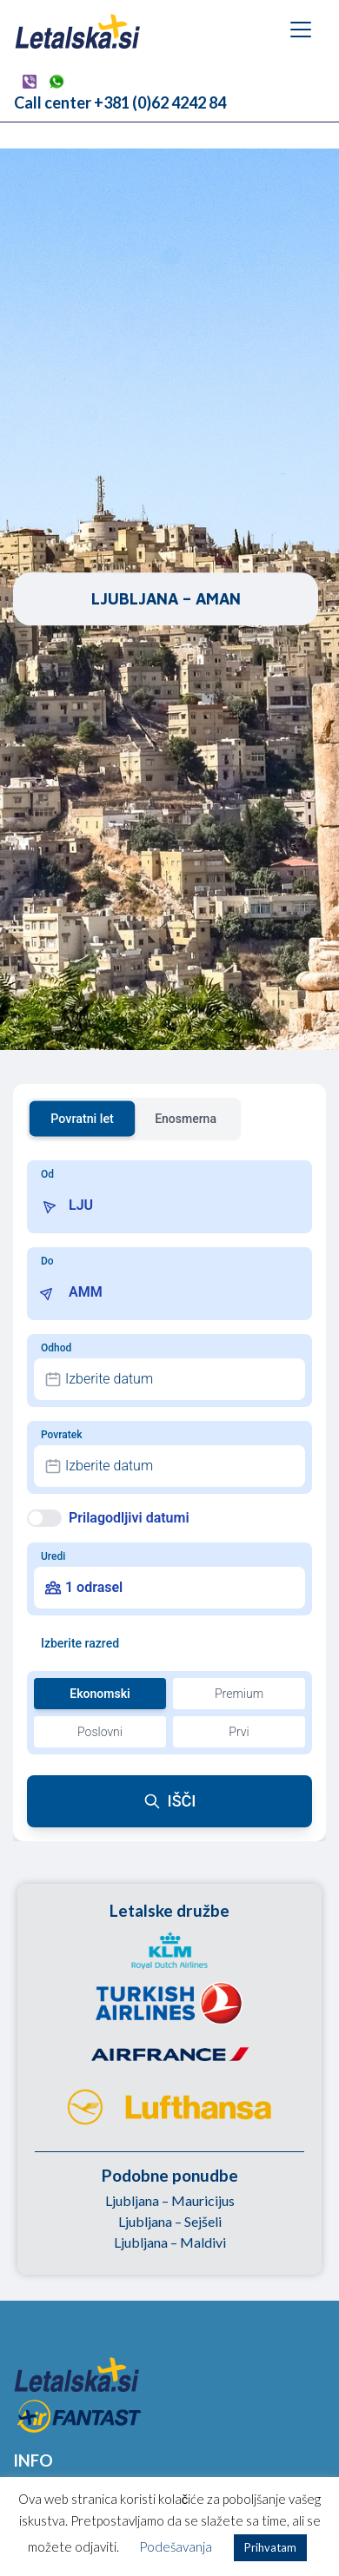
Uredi (53, 1556)
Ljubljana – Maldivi (170, 2242)
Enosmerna (185, 1119)
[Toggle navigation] (300, 29)
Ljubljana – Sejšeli (170, 2221)
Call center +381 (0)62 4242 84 (120, 102)
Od (47, 1174)
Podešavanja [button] (175, 2546)
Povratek (61, 1435)
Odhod (56, 1348)
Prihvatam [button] (270, 2547)
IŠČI (169, 1801)
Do (47, 1261)
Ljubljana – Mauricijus (170, 2200)
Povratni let (82, 1118)
